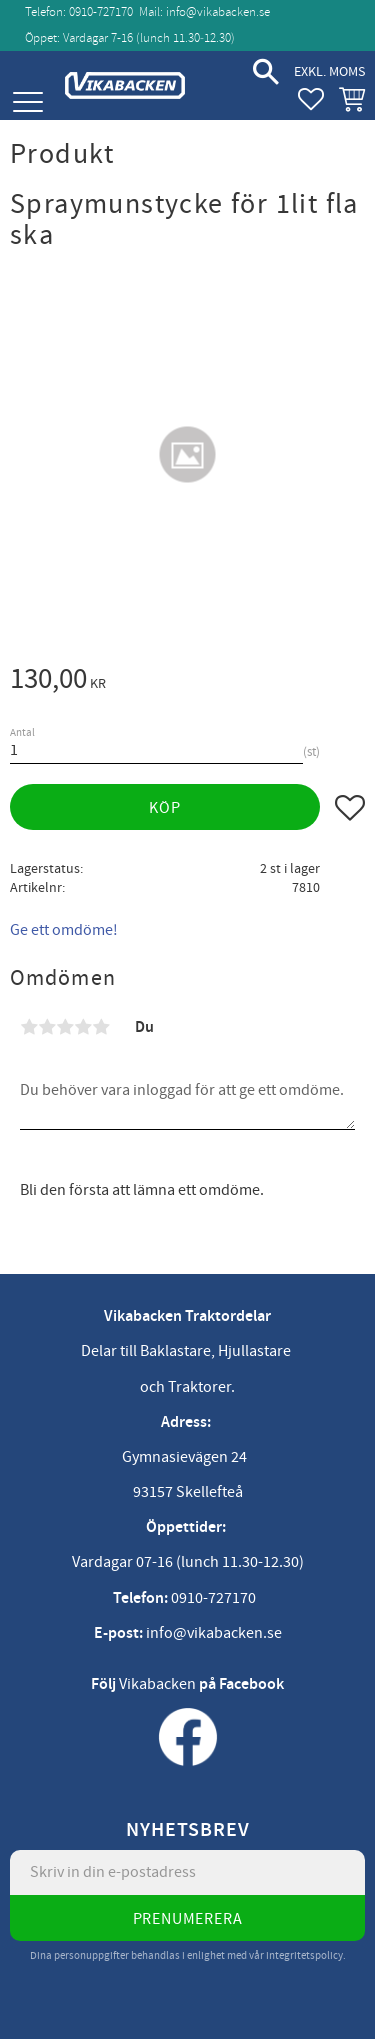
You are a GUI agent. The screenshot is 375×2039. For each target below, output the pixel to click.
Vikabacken (157, 1684)
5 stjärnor (101, 1027)
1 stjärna (29, 1027)
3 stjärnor (65, 1027)
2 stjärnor (47, 1027)
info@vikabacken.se (218, 12)
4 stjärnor (83, 1027)
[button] (27, 102)
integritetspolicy (304, 1955)
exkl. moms (329, 71)
